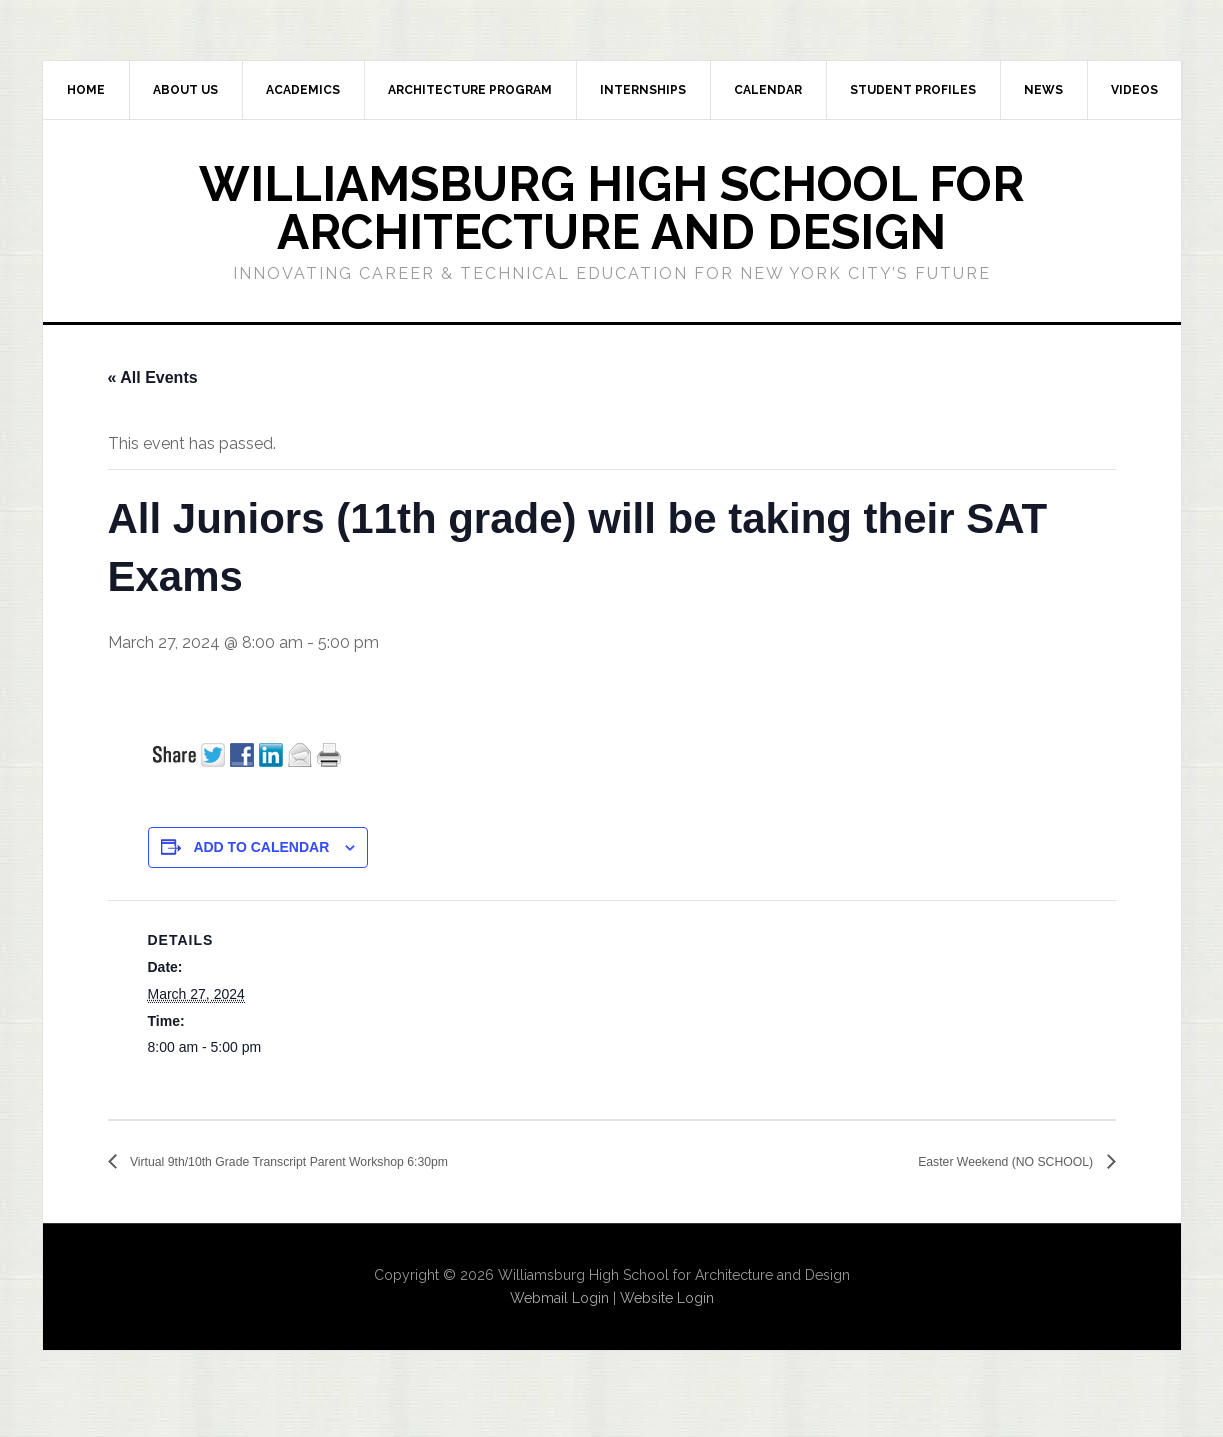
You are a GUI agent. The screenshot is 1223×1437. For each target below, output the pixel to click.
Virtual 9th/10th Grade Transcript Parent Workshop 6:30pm (337, 1162)
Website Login (667, 1299)
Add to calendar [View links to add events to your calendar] (261, 847)
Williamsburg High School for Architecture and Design (611, 208)
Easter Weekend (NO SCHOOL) (980, 1162)
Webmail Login (559, 1299)
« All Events (153, 377)
